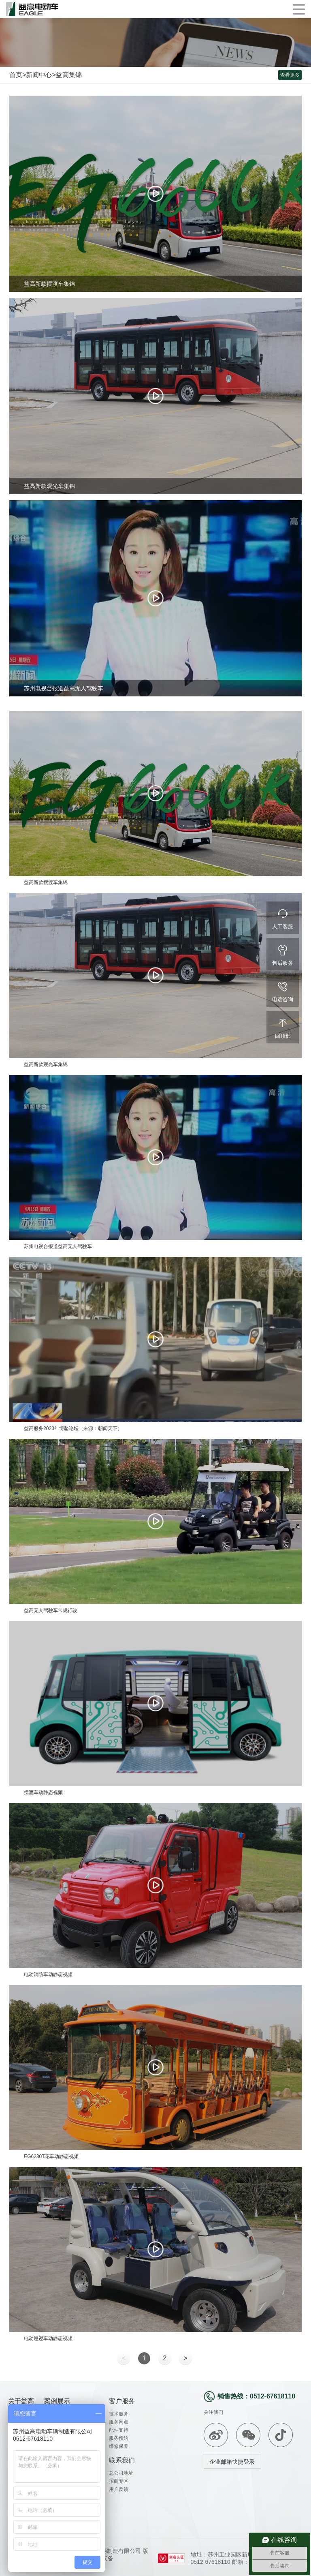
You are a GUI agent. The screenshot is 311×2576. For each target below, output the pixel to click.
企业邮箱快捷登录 (232, 2461)
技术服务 (118, 2414)
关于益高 (21, 2401)
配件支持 (118, 2430)
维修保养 (118, 2446)
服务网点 (118, 2422)
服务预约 (118, 2438)
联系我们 (122, 2460)
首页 (15, 74)
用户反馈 (118, 2489)
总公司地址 (121, 2473)
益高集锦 (69, 74)
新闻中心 (39, 74)
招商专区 (118, 2481)
